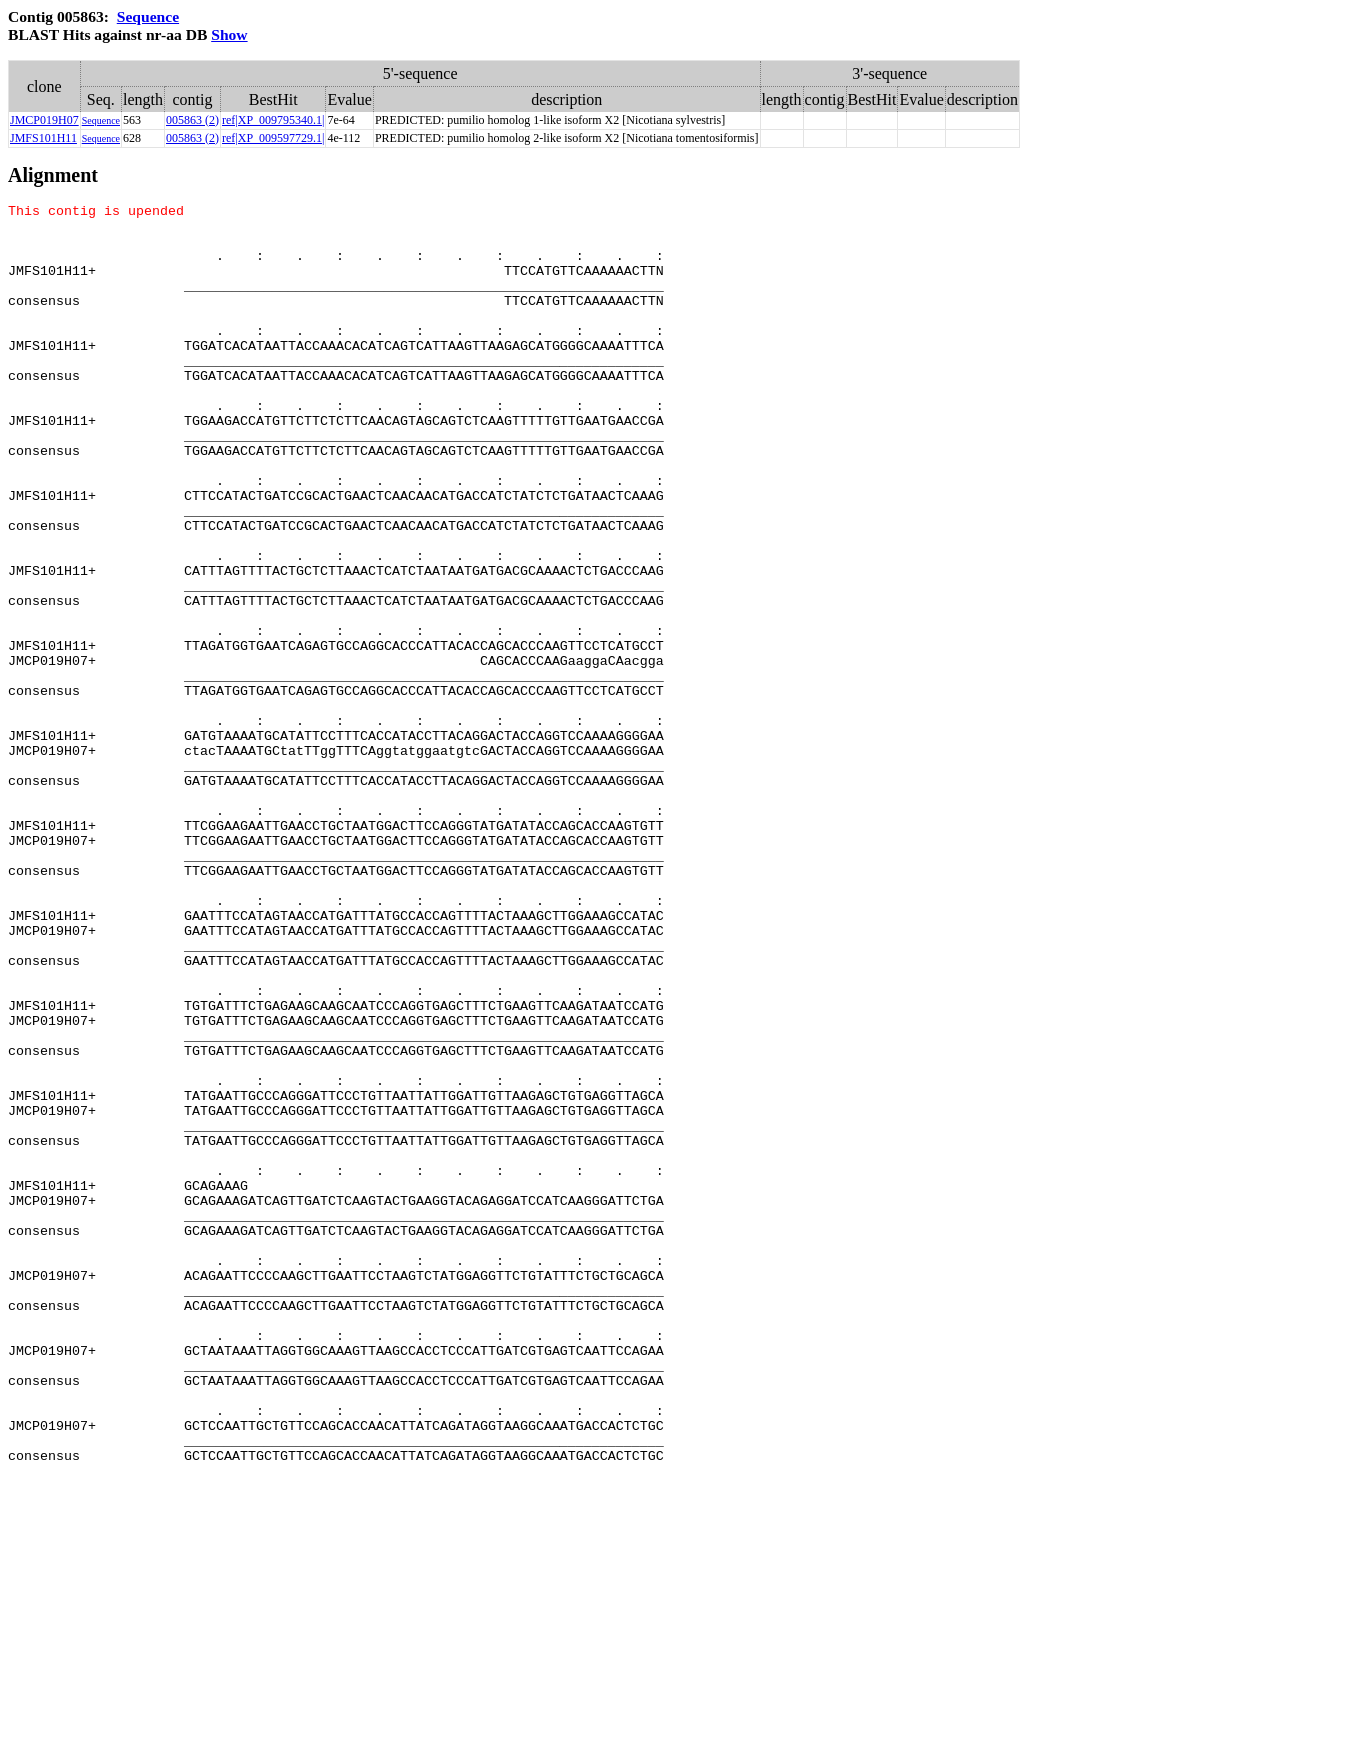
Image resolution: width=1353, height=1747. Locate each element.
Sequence (148, 16)
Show (229, 34)
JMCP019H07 (44, 120)
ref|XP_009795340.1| (273, 120)
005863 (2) (192, 120)
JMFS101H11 (43, 138)
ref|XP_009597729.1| (273, 138)
